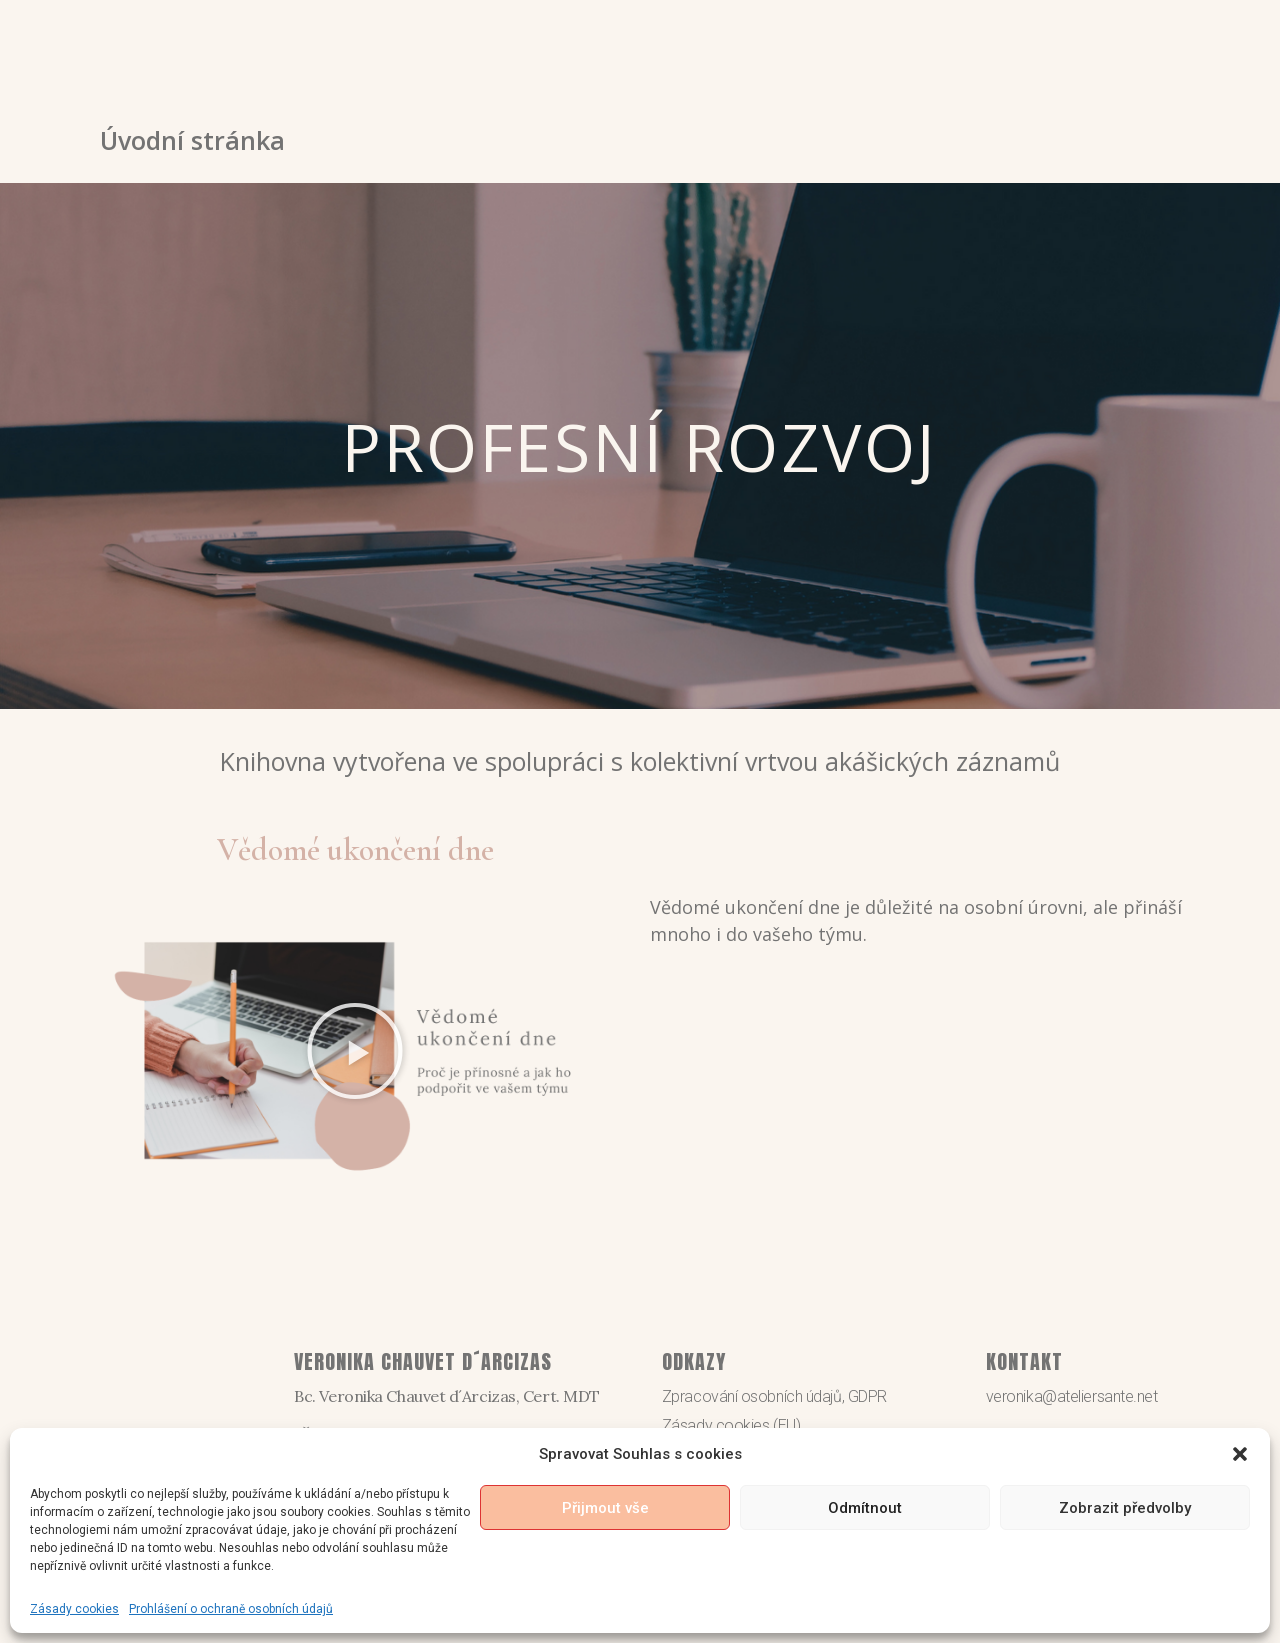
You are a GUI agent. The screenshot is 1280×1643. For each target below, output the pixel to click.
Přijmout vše (605, 1508)
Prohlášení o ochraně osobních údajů (231, 1609)
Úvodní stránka (192, 140)
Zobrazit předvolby (1125, 1508)
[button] (1240, 1454)
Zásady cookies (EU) (731, 1425)
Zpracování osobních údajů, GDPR (774, 1396)
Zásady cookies (74, 1609)
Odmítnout (865, 1508)
